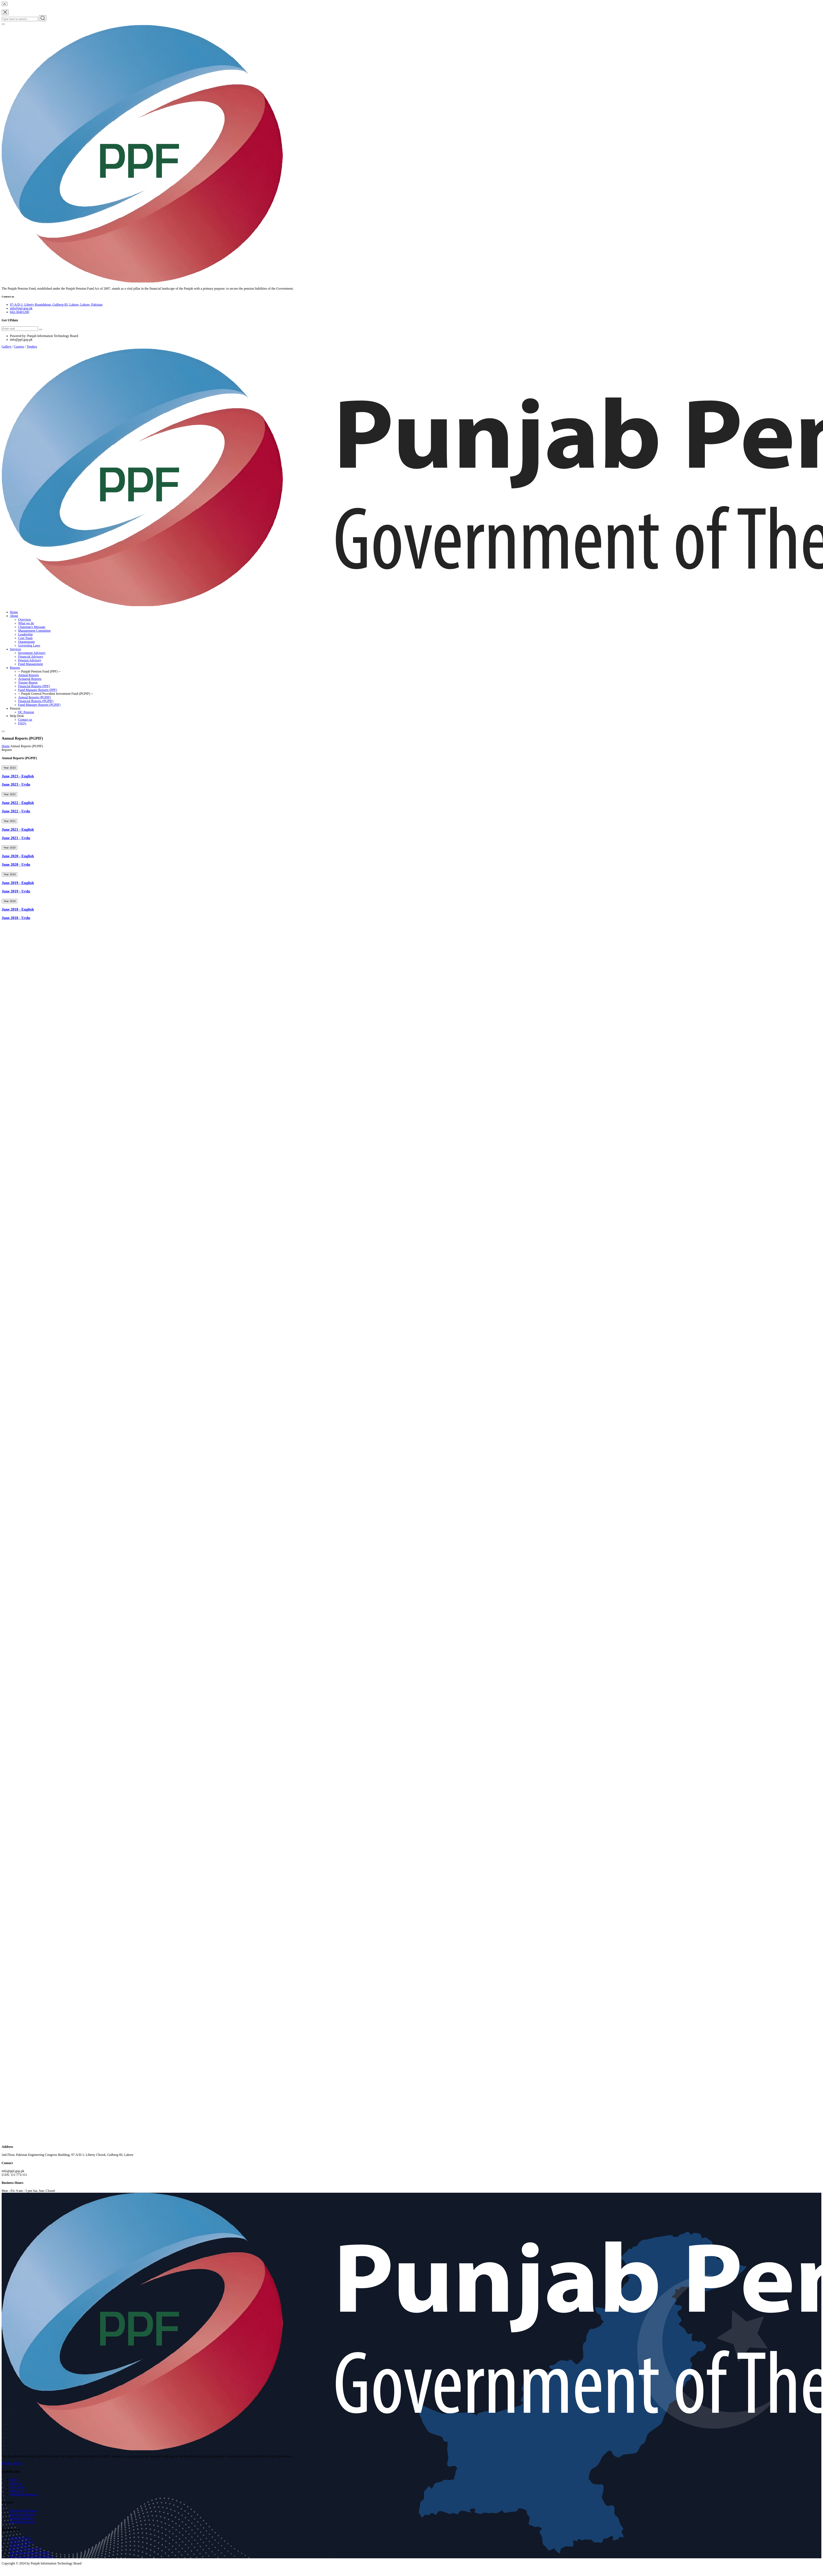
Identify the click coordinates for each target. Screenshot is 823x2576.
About (14, 616)
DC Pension (26, 712)
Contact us (25, 719)
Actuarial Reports (29, 679)
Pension (15, 708)
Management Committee (34, 630)
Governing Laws (29, 645)
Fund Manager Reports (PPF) (37, 690)
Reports (15, 667)
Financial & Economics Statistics (32, 2556)
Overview (24, 619)
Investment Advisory (32, 653)
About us (16, 2483)
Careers (19, 346)
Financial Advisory (30, 656)
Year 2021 (9, 821)
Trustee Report (28, 682)
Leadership (25, 634)
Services (15, 649)
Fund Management (30, 664)
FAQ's (22, 723)
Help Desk (17, 716)
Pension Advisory (29, 660)
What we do (26, 623)
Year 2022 (9, 794)
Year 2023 (9, 767)
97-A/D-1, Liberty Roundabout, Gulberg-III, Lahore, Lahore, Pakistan (56, 304)
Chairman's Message (31, 627)
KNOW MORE (12, 2463)
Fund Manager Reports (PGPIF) (39, 704)
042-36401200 (19, 312)
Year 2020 (9, 847)
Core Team (25, 638)
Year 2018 (9, 901)
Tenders (32, 346)
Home (14, 612)
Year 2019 (9, 874)
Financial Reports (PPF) (34, 686)
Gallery (7, 346)
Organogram (26, 641)
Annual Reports (28, 675)
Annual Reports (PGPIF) (34, 697)
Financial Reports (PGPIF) (35, 701)
